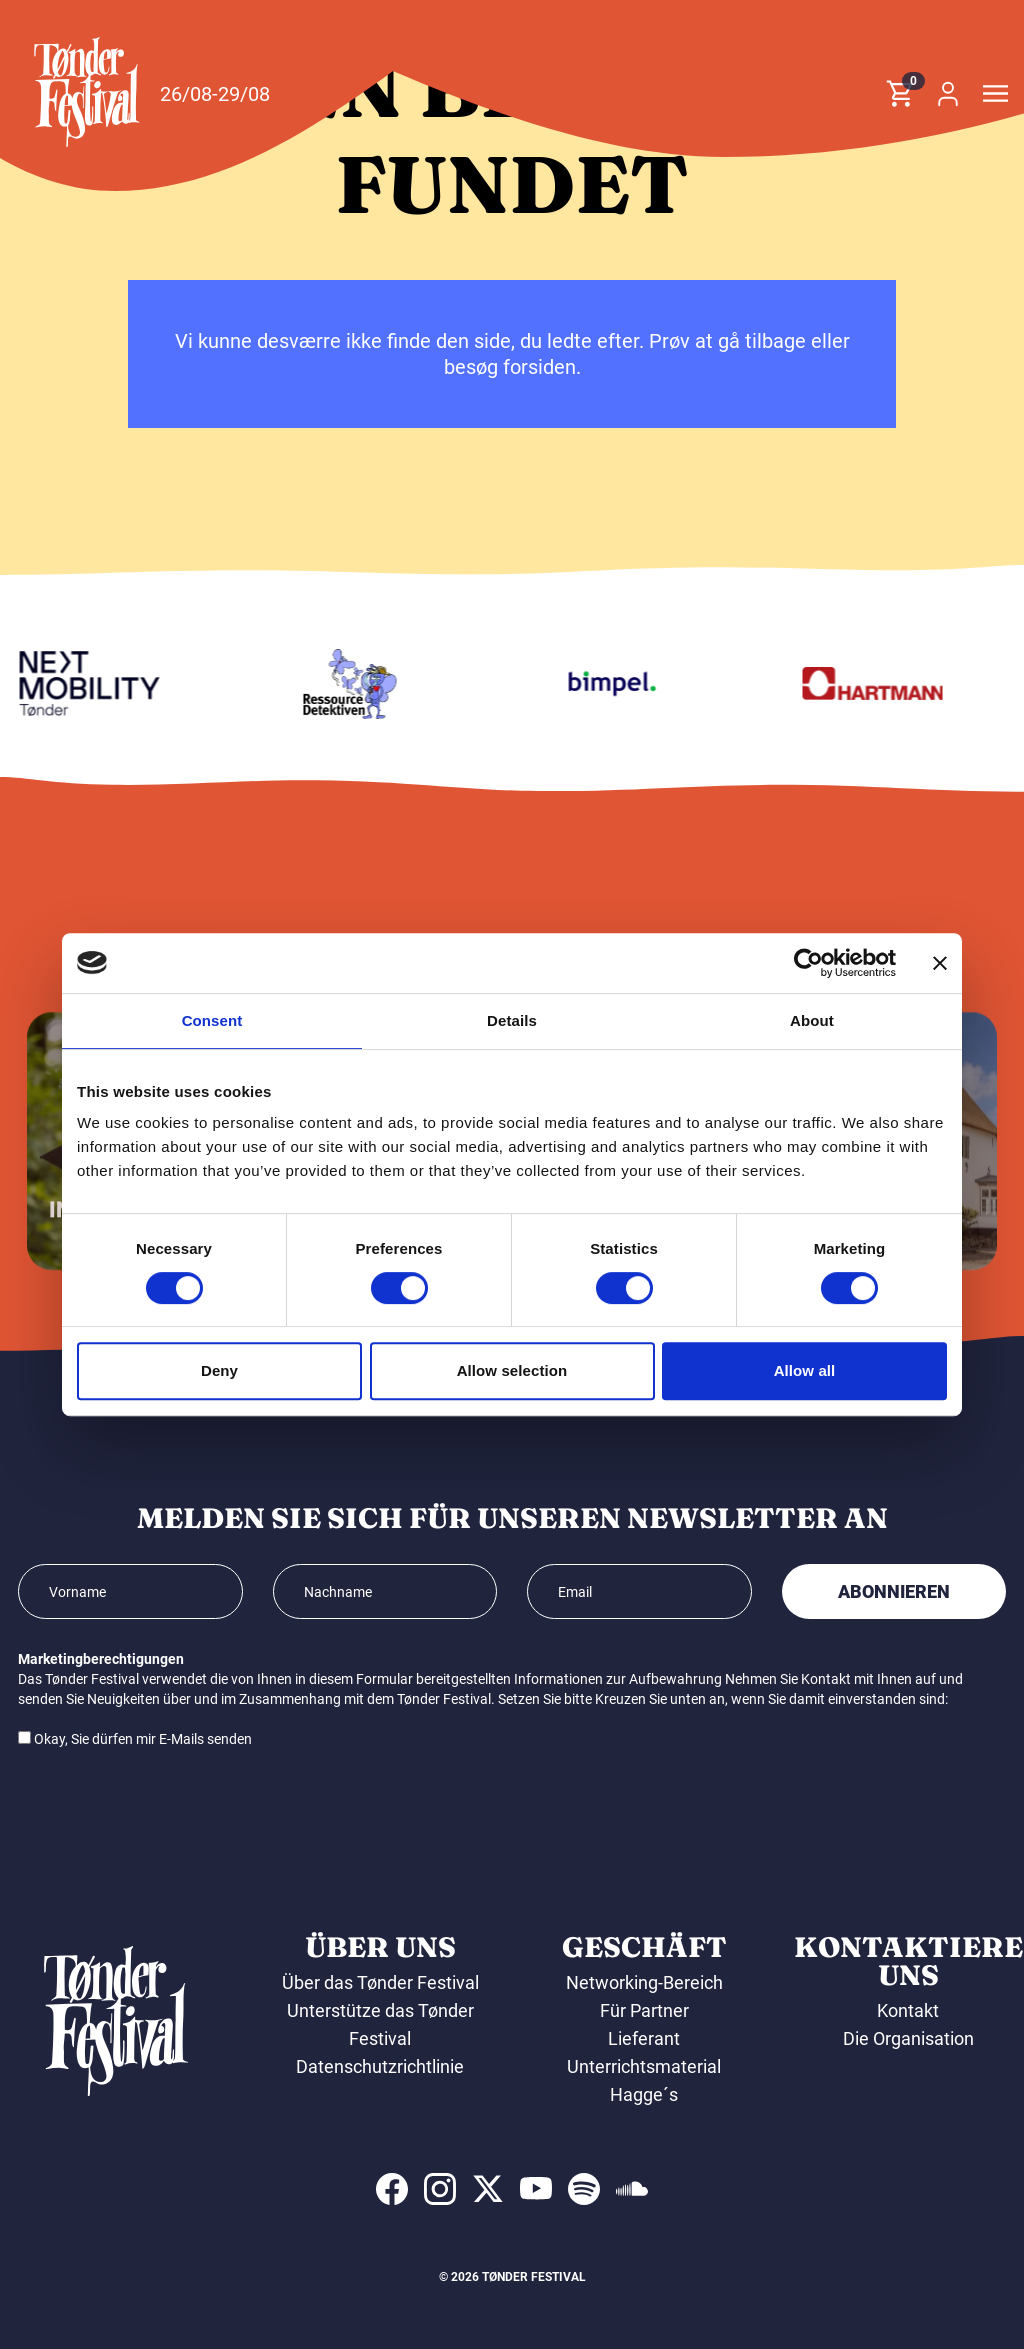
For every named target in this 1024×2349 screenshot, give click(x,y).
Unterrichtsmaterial (644, 2066)
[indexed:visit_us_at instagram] (440, 2189)
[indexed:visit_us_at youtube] (536, 2189)
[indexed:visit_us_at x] (488, 2189)
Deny (219, 1370)
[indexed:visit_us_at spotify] (584, 2189)
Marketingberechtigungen (101, 1659)
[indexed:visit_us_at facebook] (392, 2189)
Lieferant (644, 2038)
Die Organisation (908, 2038)
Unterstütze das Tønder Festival (380, 2024)
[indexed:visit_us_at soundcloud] (632, 2189)
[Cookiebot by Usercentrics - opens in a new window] (808, 963)
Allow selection (512, 1370)
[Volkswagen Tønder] (98, 684)
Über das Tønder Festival (380, 1982)
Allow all (805, 1370)
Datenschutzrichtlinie (380, 2066)
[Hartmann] (881, 684)
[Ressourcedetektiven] (359, 684)
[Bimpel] (620, 684)
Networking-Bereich (644, 1982)
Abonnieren (894, 1591)
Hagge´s (644, 2094)
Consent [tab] (212, 1020)
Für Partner (644, 2010)
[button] (87, 92)
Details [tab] (512, 1020)
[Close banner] (940, 963)
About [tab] (812, 1020)
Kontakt (908, 2010)
